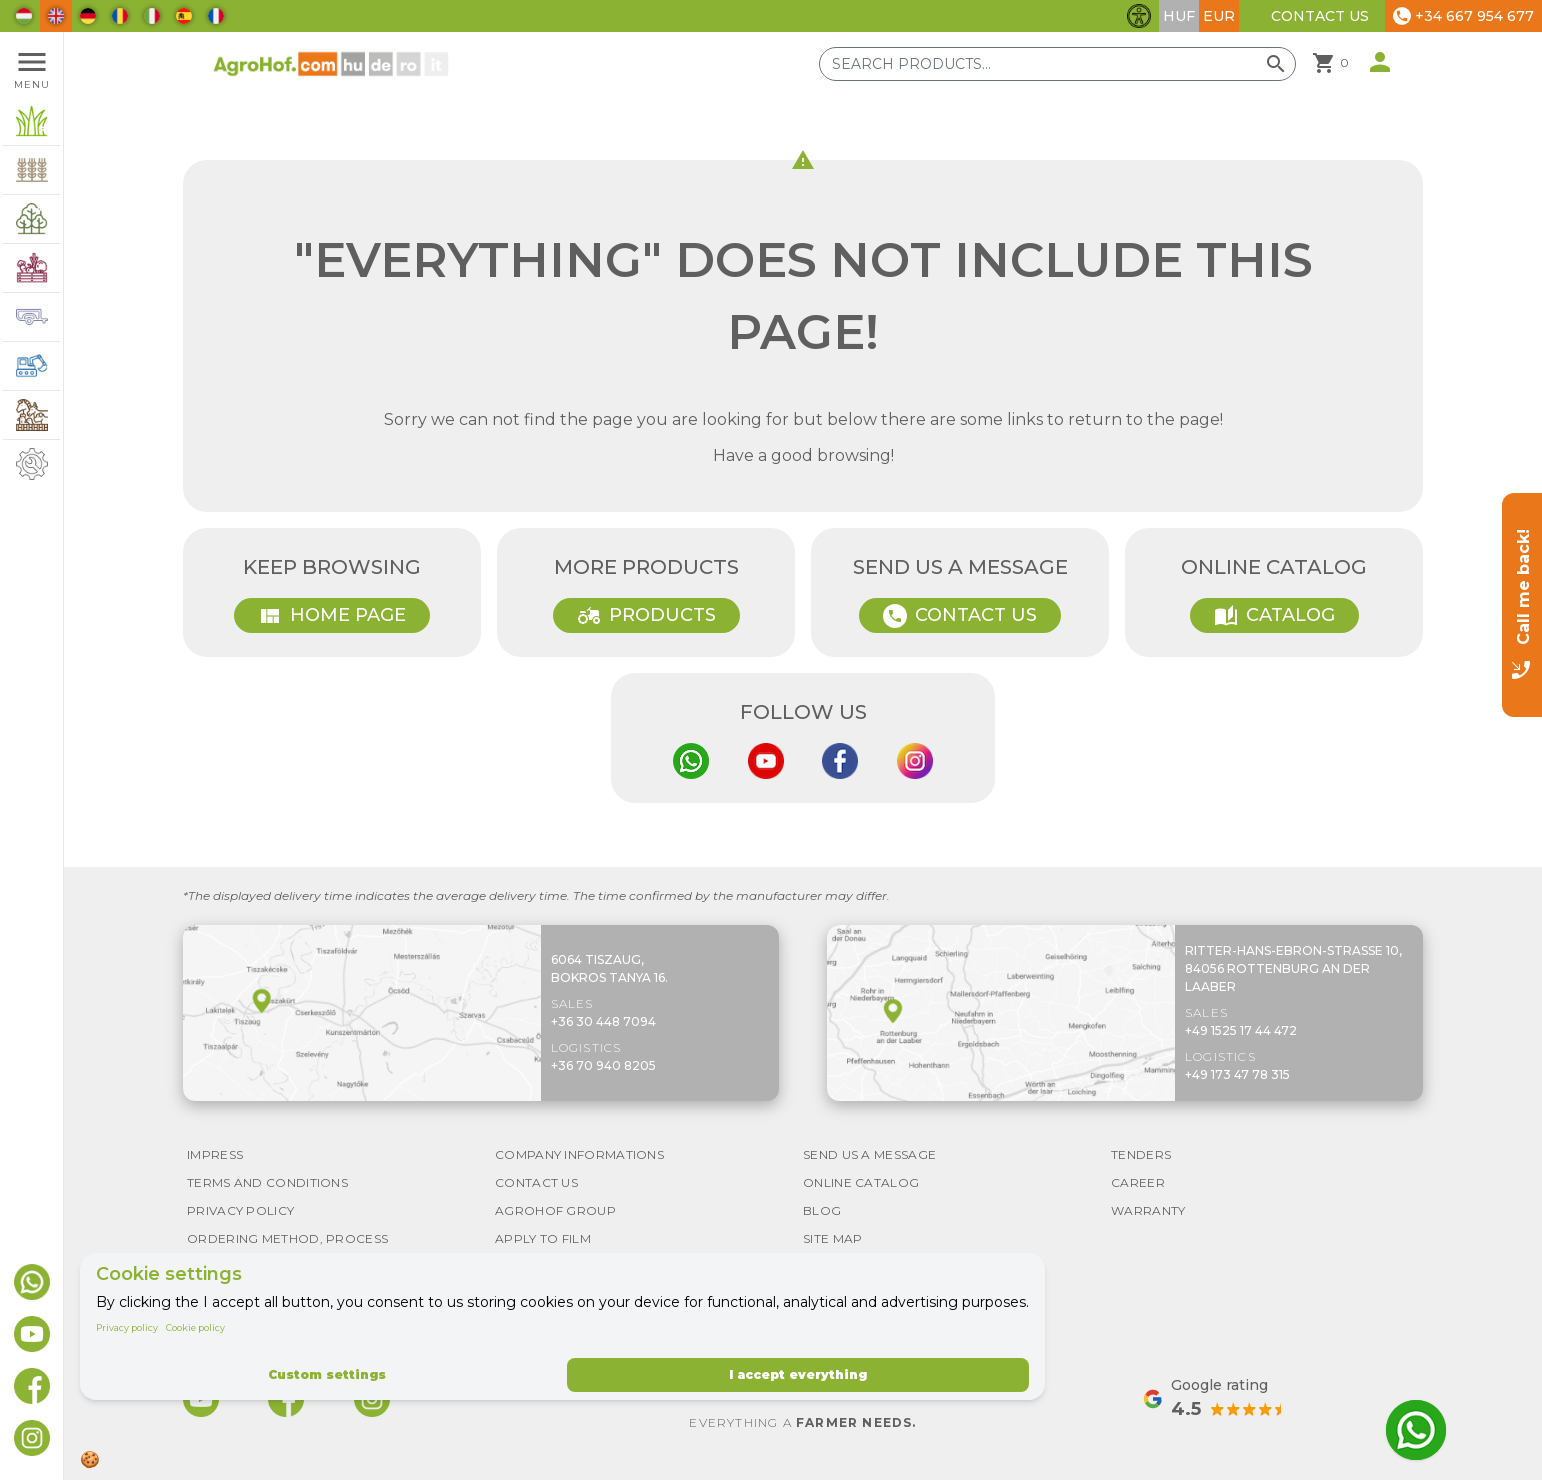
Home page (332, 616)
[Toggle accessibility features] (1139, 16)
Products (646, 616)
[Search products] (1057, 64)
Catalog (1274, 616)
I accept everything (798, 1374)
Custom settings (327, 1374)
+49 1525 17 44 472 (1241, 1030)
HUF (1179, 16)
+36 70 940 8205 (603, 1065)
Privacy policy (127, 1327)
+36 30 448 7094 (603, 1021)
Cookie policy (195, 1327)
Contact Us (1320, 16)
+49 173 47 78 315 (1237, 1074)
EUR (1219, 16)
